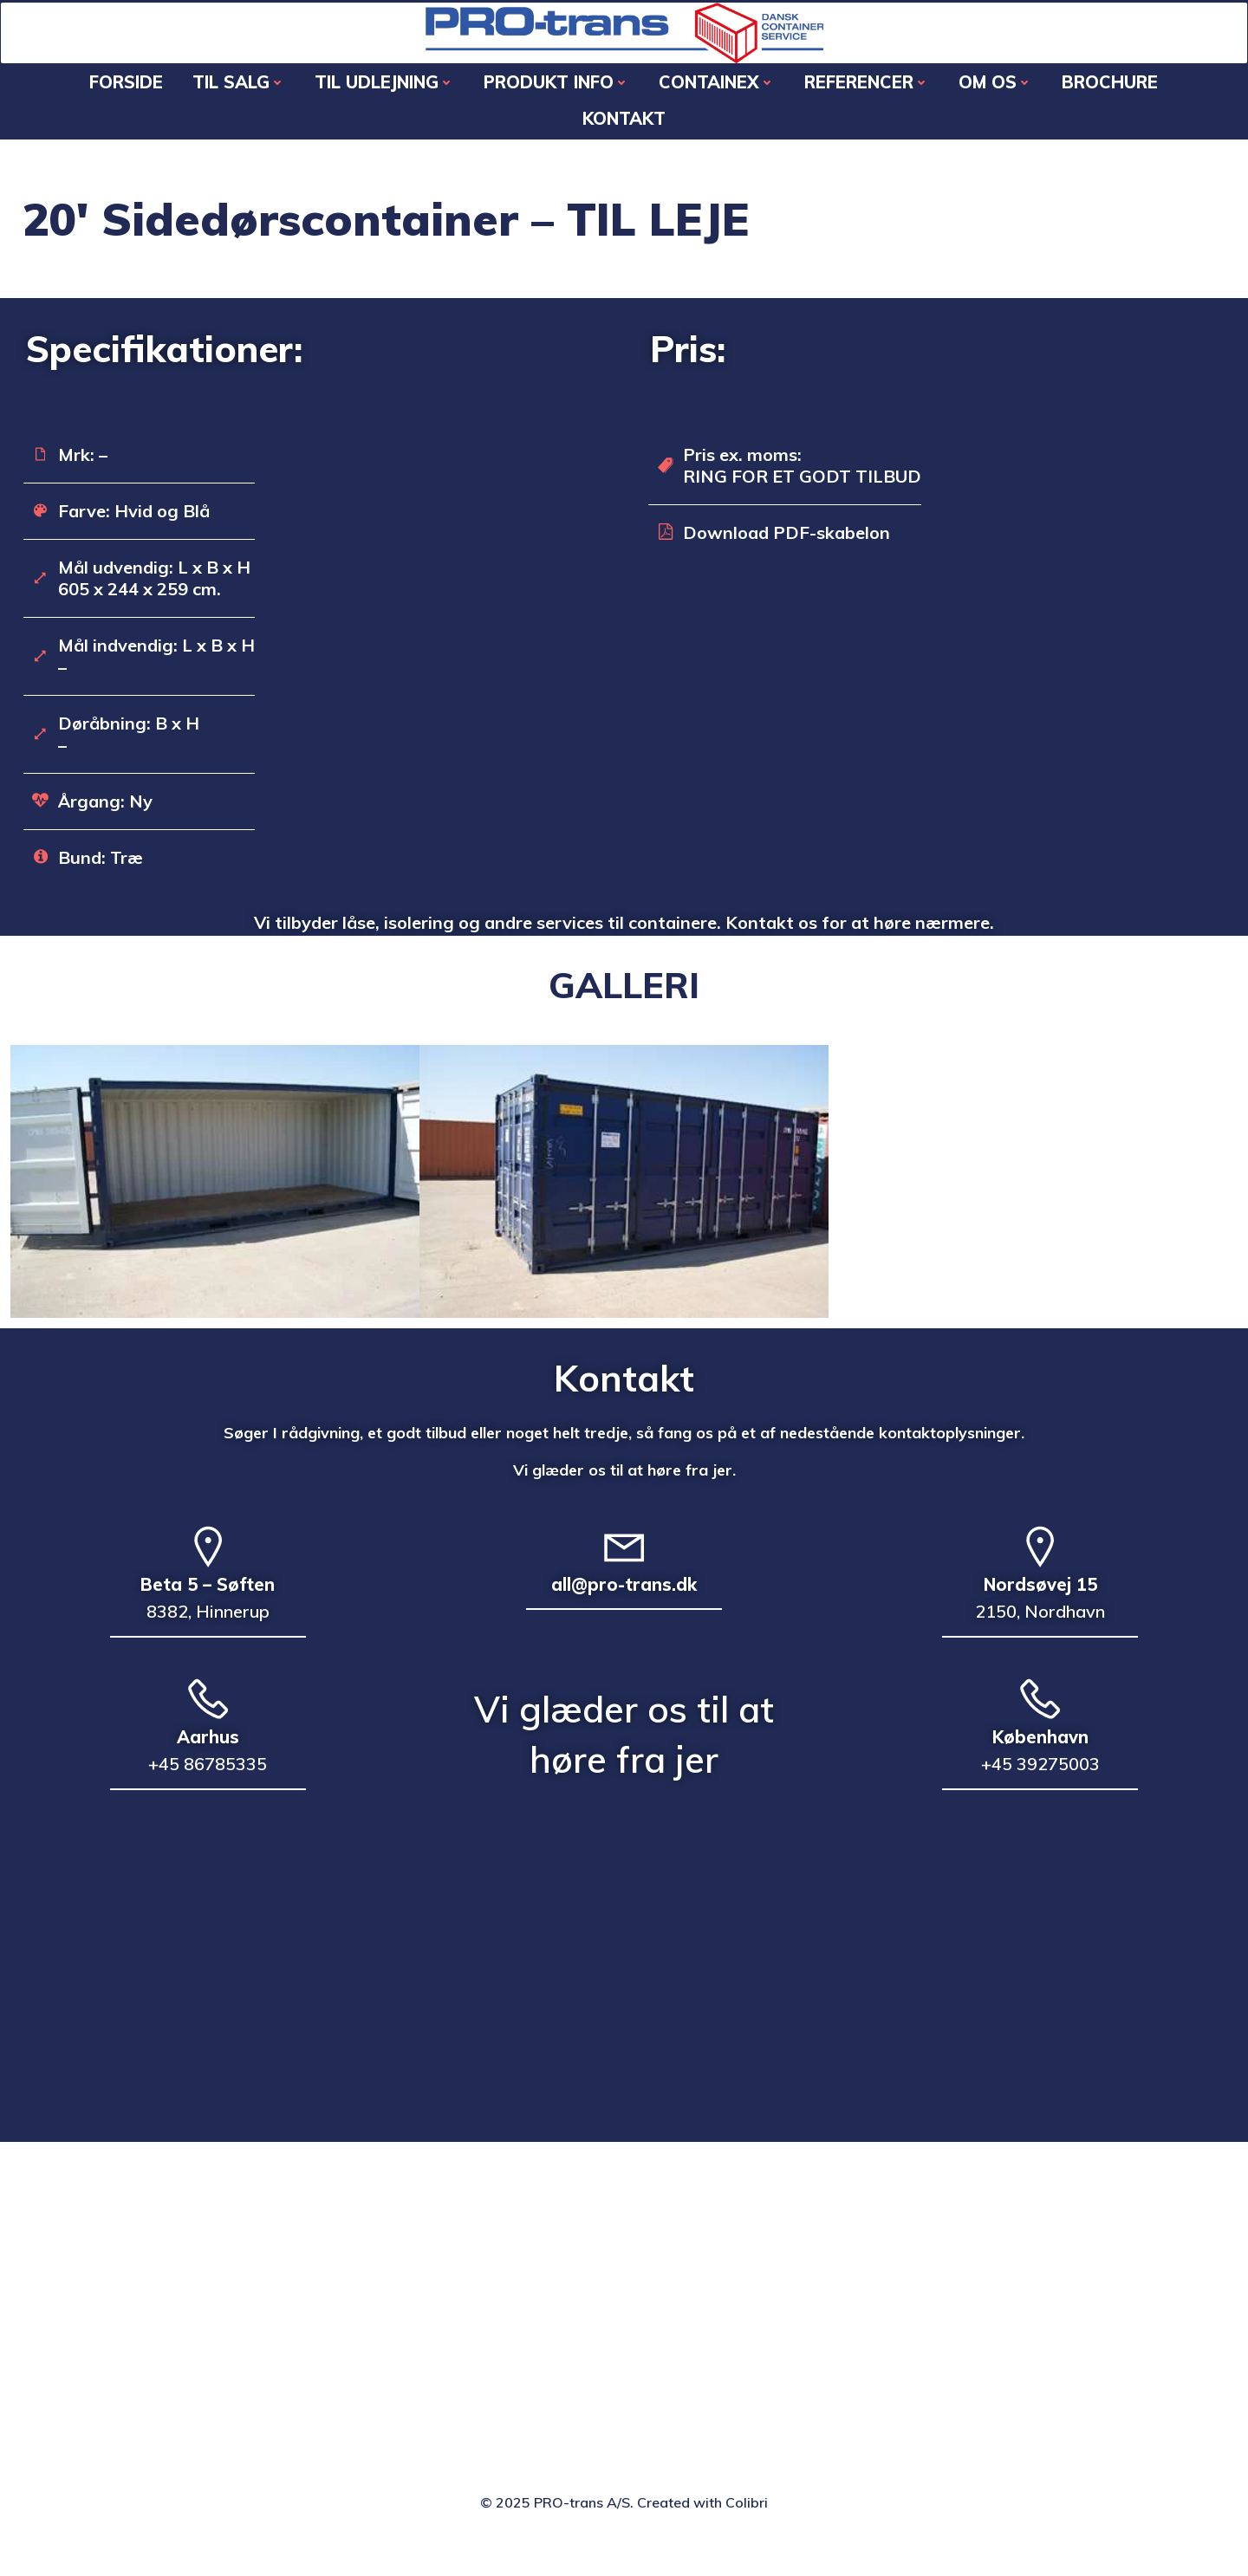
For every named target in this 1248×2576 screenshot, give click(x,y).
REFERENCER (811, 96)
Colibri (746, 2525)
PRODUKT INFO (501, 96)
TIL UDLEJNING (329, 96)
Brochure (1054, 96)
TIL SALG (183, 96)
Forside (70, 96)
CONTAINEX (661, 96)
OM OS (940, 96)
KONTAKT (1173, 96)
